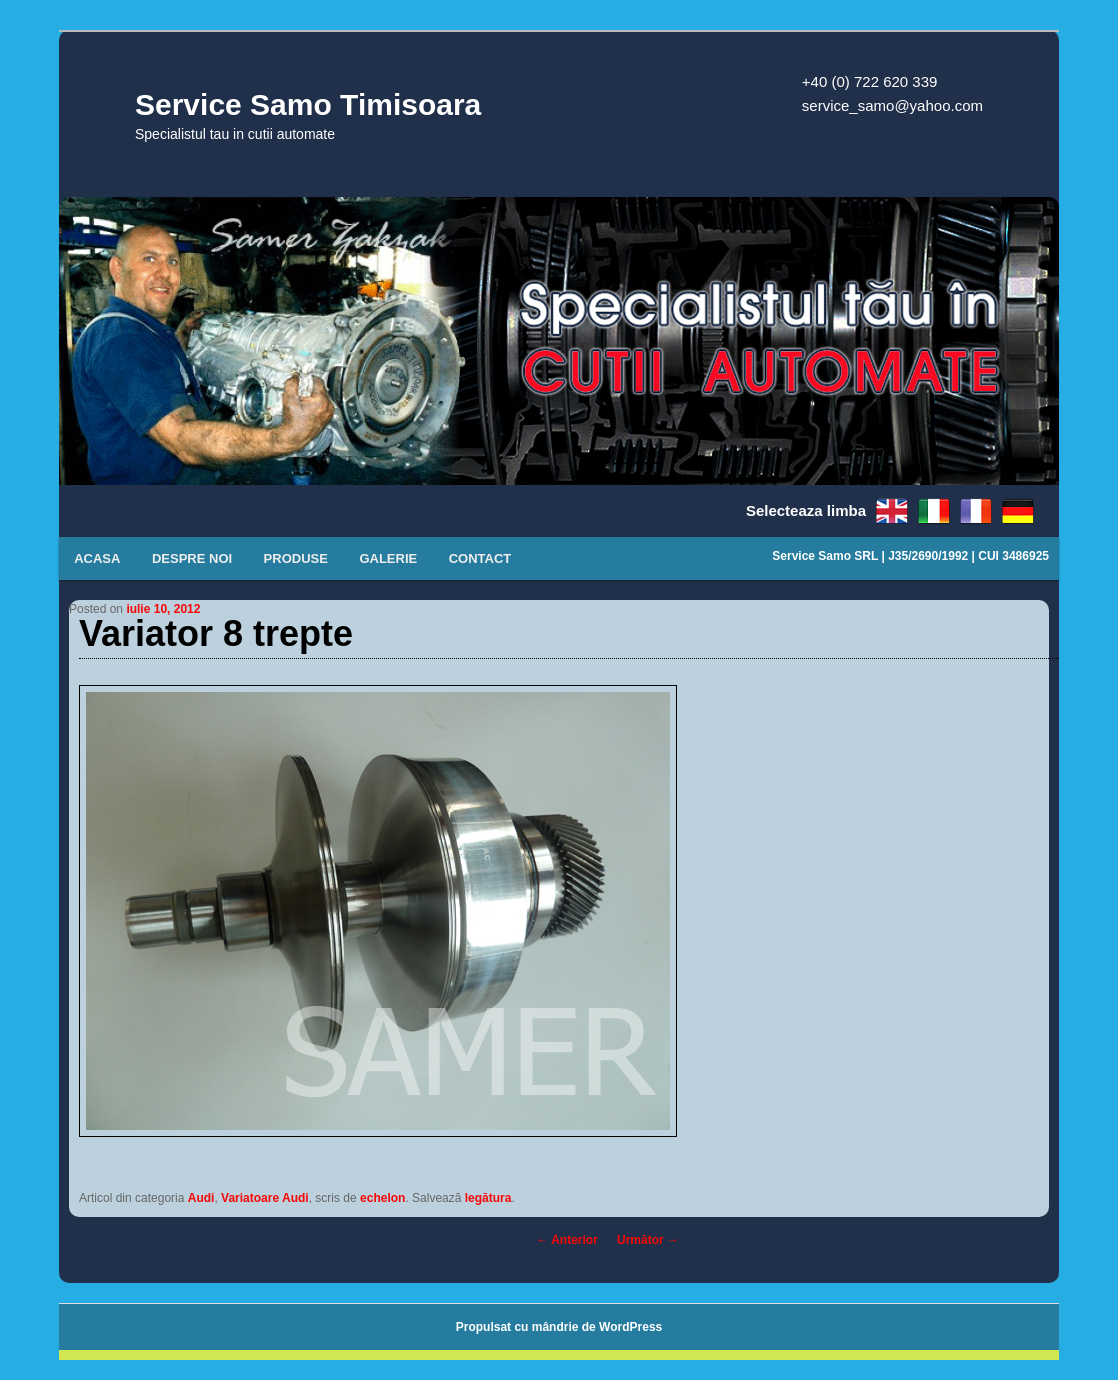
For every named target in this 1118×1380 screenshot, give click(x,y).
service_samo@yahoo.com (892, 105)
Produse (296, 558)
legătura (488, 1198)
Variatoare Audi (265, 1198)
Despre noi (192, 558)
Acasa (97, 558)
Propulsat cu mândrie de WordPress (559, 1327)
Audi (201, 1198)
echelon (382, 1198)
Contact (480, 558)
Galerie (388, 558)
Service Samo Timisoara (308, 104)
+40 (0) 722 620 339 (870, 81)
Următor (648, 1240)
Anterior (567, 1240)
